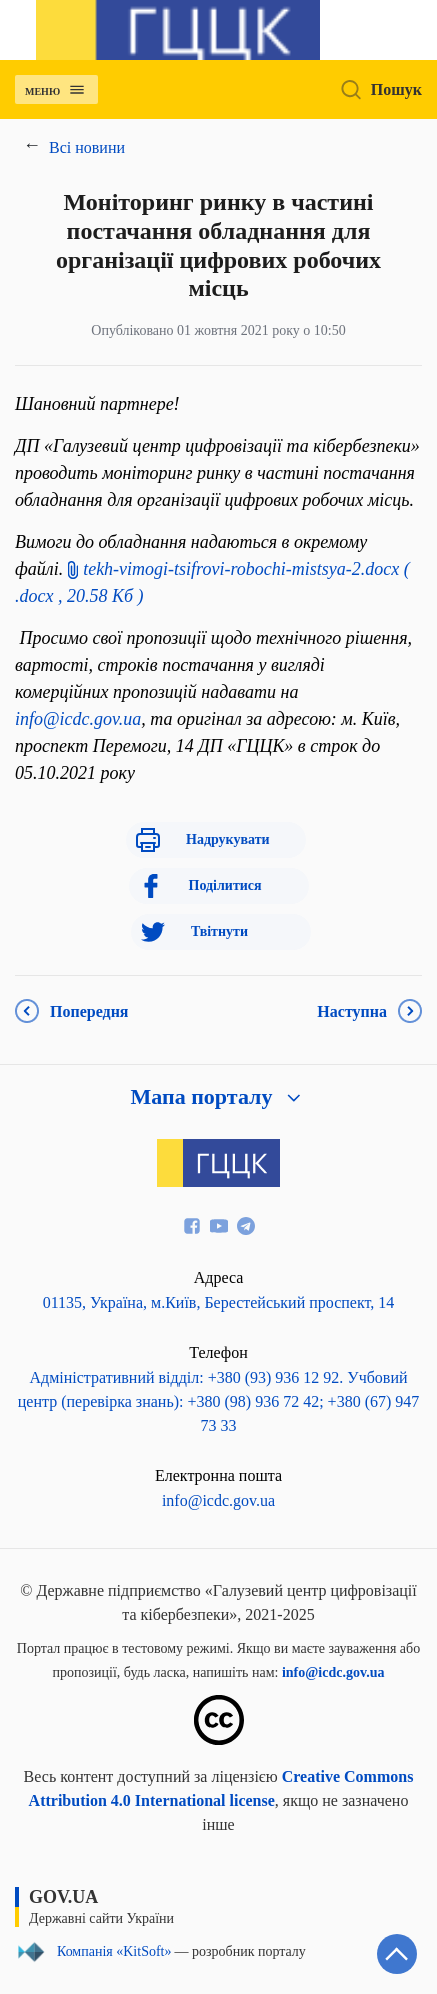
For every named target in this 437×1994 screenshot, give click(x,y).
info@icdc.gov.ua (78, 719)
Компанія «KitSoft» (114, 1952)
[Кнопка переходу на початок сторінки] (397, 1954)
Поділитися (225, 885)
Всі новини (87, 147)
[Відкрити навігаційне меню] (79, 92)
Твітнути (219, 931)
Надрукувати (228, 839)
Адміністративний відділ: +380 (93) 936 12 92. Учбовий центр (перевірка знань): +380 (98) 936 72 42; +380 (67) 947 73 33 (219, 1401)
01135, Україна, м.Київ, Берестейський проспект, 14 (219, 1302)
